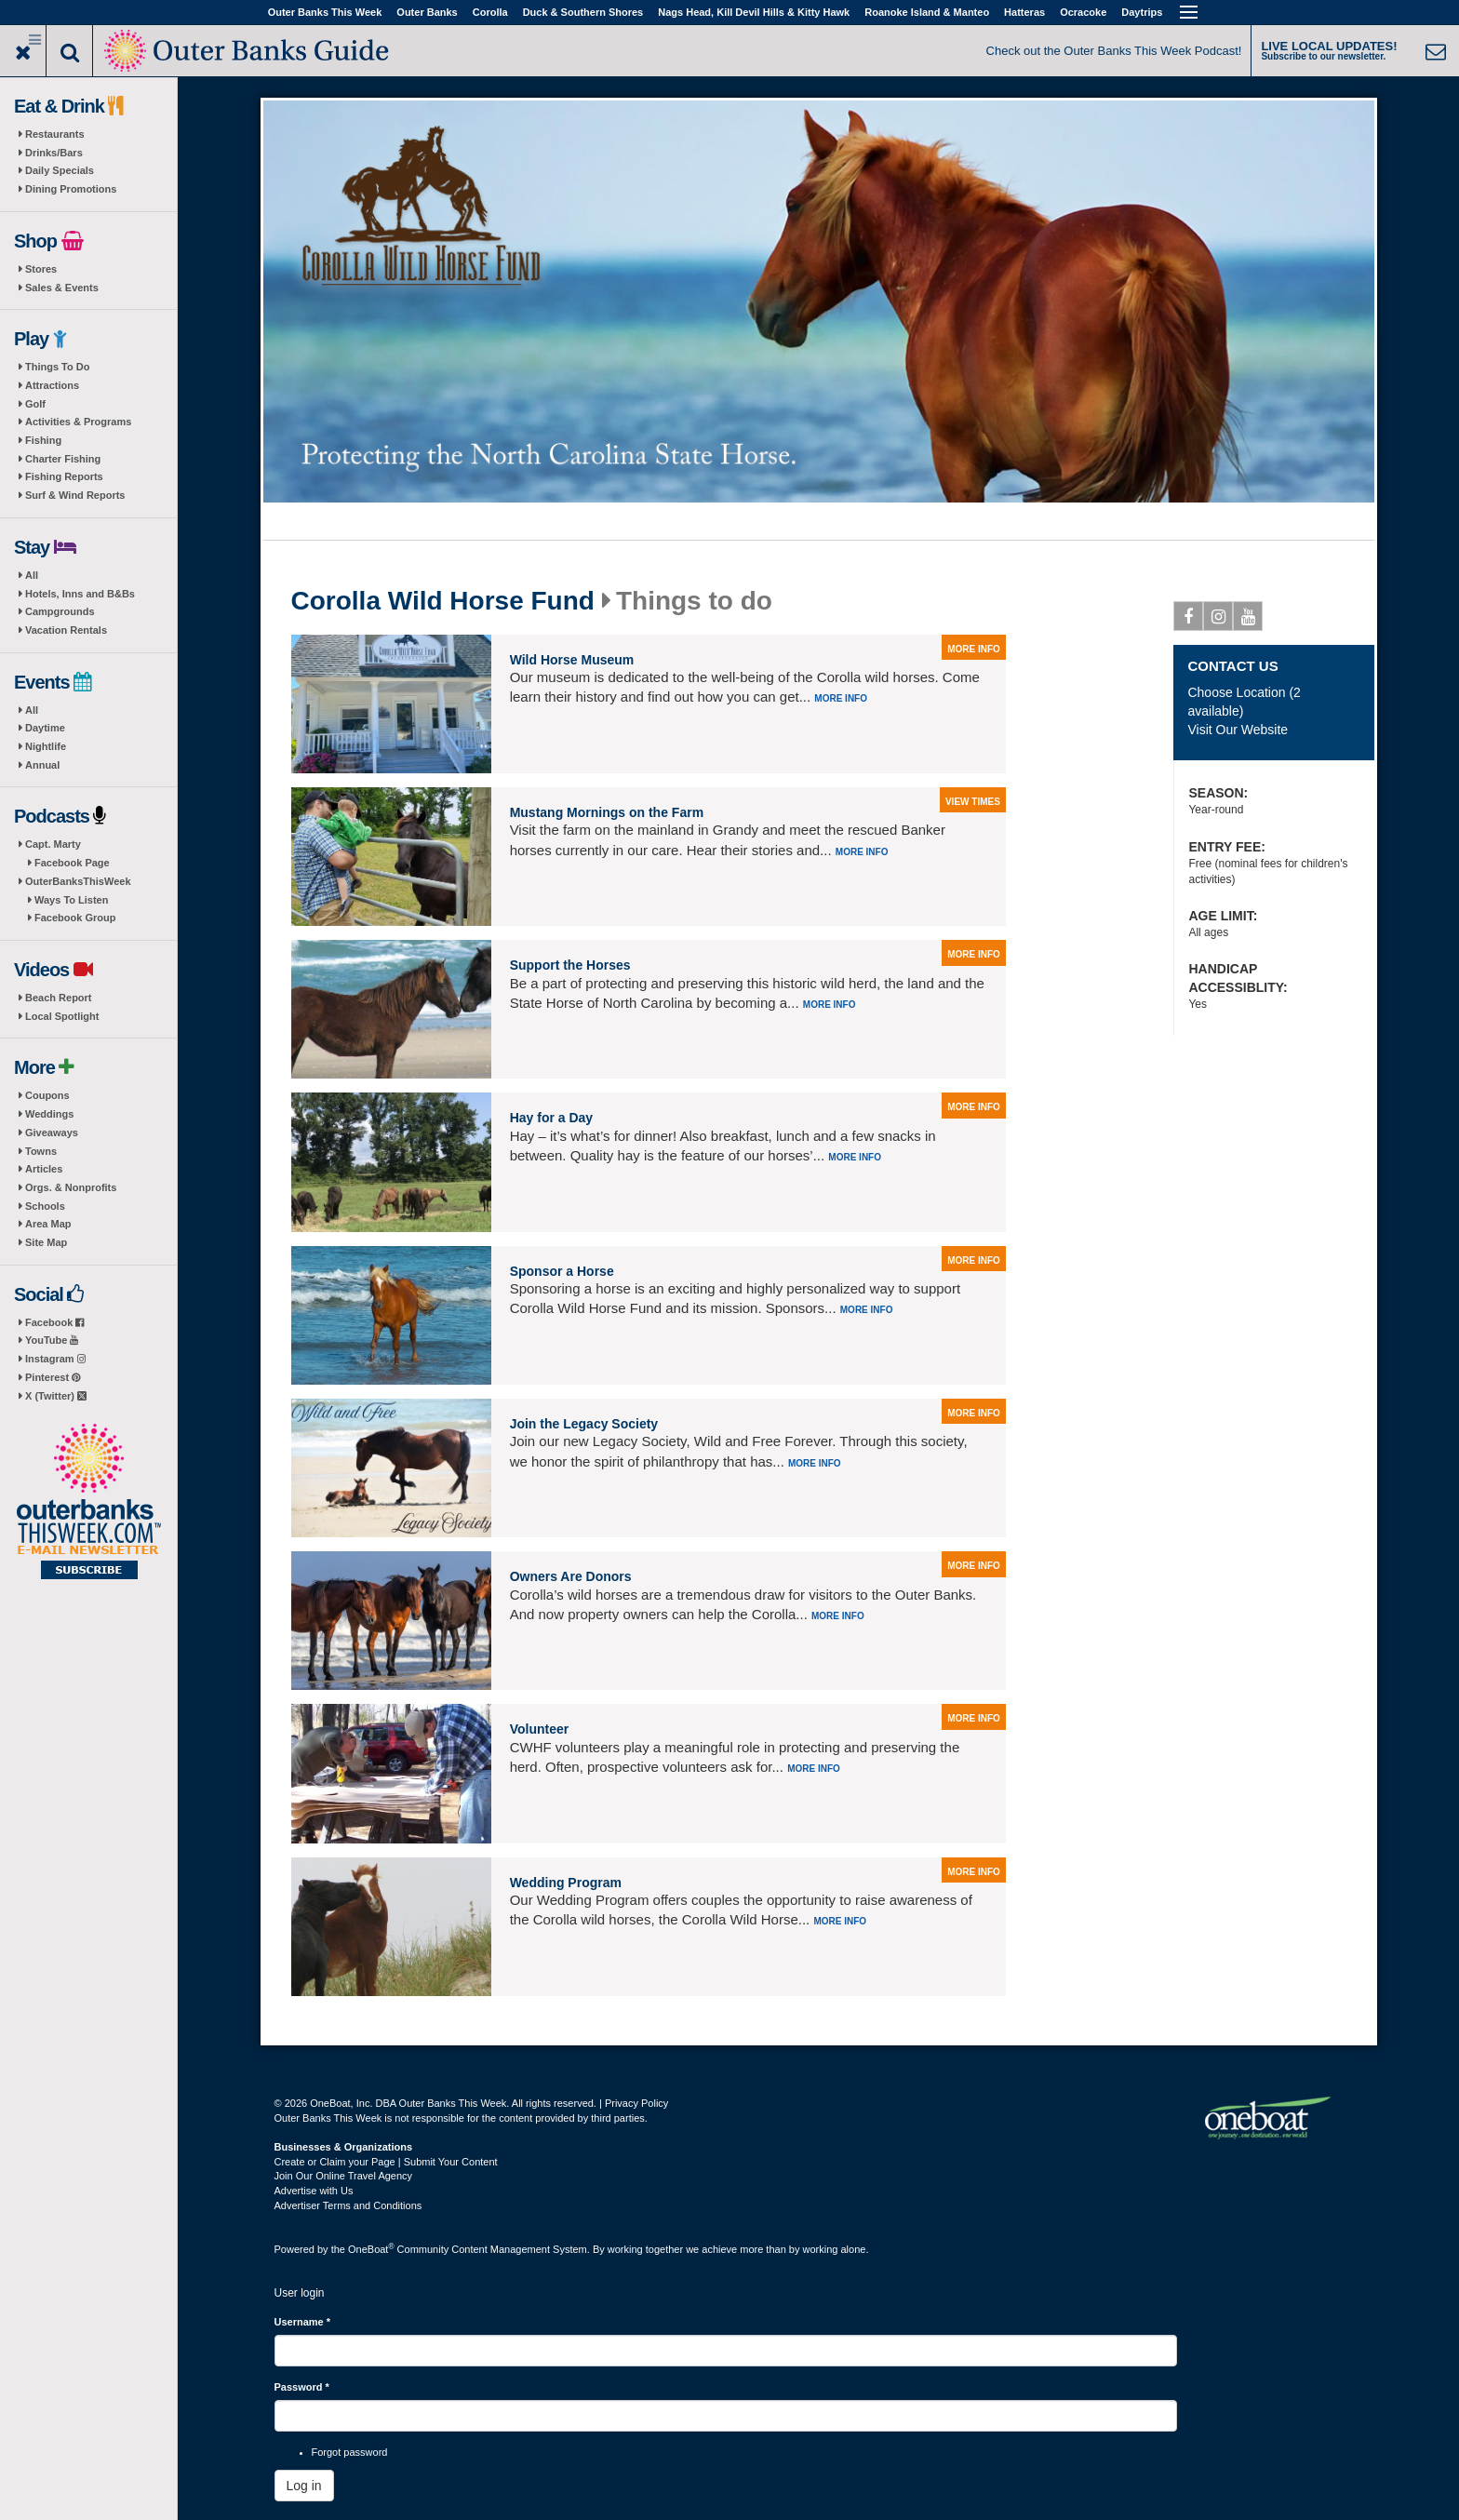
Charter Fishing (62, 458)
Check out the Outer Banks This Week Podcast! (1114, 51)
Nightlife (45, 746)
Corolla (490, 12)
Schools (45, 1206)
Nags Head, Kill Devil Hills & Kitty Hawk (754, 12)
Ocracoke (1083, 12)
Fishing (43, 440)
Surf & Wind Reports (75, 495)
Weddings (49, 1113)
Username (302, 2321)
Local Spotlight (62, 1016)
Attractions (52, 385)
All (31, 575)
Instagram (55, 1358)
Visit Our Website (1237, 729)
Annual (42, 765)
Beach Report (58, 997)
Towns (41, 1151)
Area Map (48, 1223)
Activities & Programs (78, 421)
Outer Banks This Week (325, 12)
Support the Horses (570, 965)
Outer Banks (426, 12)
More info (840, 698)
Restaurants (55, 134)
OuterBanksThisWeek (78, 881)
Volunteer (539, 1729)
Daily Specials (59, 170)
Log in (304, 2485)
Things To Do (57, 366)
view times (972, 802)
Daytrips (1141, 12)
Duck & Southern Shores (583, 12)
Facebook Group (74, 917)
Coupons (47, 1095)
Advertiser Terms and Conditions (348, 2205)
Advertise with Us (314, 2190)
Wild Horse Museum (572, 659)
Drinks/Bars (54, 152)
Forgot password (350, 2452)
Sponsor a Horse (562, 1271)
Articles (43, 1168)
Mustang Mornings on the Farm (606, 812)
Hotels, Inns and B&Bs (80, 593)
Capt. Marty (53, 844)
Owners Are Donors (571, 1576)
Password (301, 2387)
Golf (35, 403)
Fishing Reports (64, 476)
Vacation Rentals (66, 630)
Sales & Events (62, 287)
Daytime (45, 727)
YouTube (51, 1340)
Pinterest (52, 1377)
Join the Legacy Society (584, 1423)
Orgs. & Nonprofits (70, 1187)
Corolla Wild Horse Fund (443, 601)
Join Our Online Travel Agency (343, 2175)
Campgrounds (60, 611)
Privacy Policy (636, 2103)
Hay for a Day (551, 1117)
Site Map (46, 1242)
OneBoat (371, 2249)
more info (973, 649)
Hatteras (1024, 12)
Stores (41, 269)
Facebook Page (72, 862)
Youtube (1248, 620)
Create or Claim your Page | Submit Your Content (386, 2161)
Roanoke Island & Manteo (926, 12)
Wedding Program (566, 1882)
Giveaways (51, 1132)
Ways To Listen (71, 899)
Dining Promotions (70, 188)
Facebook (54, 1322)
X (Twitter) (56, 1395)
